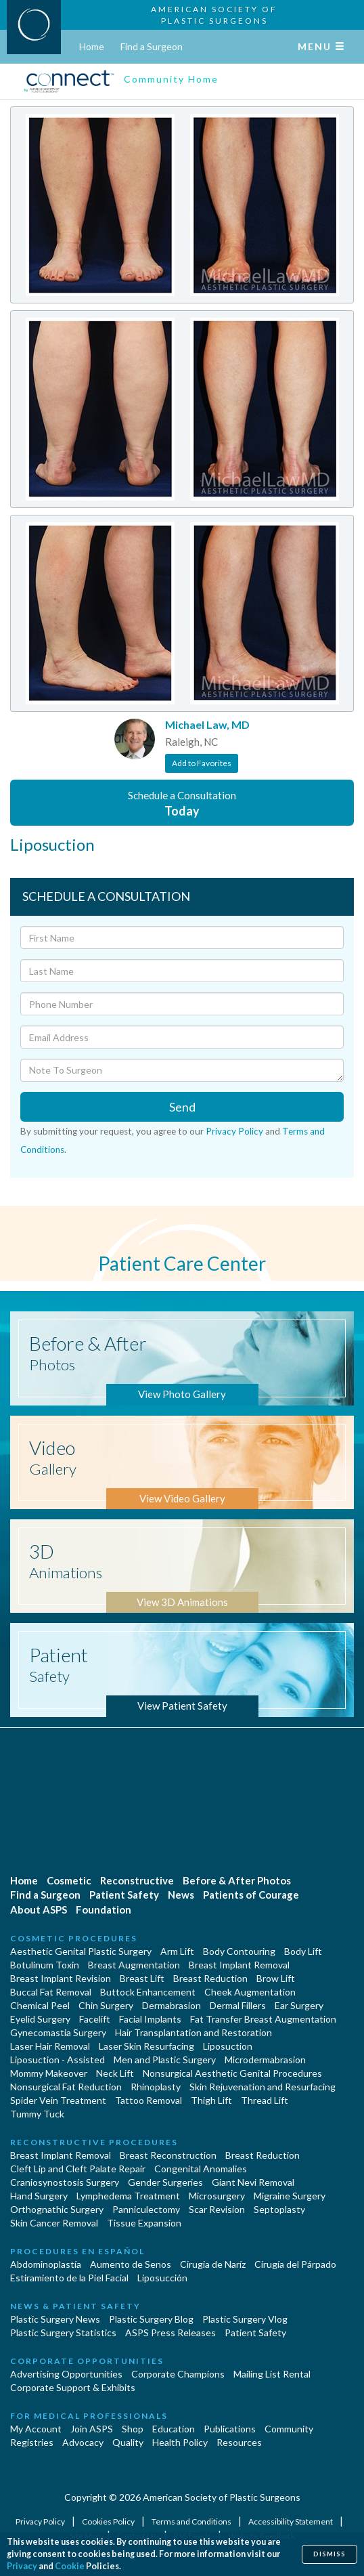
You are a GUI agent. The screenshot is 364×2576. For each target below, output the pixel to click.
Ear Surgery (299, 2005)
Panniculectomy (146, 2209)
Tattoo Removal (148, 2100)
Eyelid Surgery (40, 2019)
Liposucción (162, 2277)
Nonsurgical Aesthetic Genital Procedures (232, 2073)
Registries (31, 2442)
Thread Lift (264, 2100)
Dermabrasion (171, 2005)
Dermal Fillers (238, 2005)
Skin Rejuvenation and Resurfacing (262, 2086)
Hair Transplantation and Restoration (193, 2032)
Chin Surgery (105, 2005)
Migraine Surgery (289, 2195)
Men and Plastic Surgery (165, 2059)
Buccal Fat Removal (50, 1992)
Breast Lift (142, 1978)
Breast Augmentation (134, 1964)
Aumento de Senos (130, 2264)
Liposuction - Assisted (57, 2059)
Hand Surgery (39, 2195)
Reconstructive (137, 1880)
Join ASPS (91, 2428)
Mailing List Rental (272, 2374)
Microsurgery (217, 2195)
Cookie (70, 2566)
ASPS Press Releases (170, 2332)
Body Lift (303, 1951)
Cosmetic (69, 1880)
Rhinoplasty (156, 2086)
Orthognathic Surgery (57, 2209)
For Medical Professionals (89, 2416)
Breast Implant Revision (60, 1978)
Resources (239, 2442)
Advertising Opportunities (66, 2374)
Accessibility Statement (291, 2521)
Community (289, 2428)
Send (182, 1106)
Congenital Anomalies (200, 2168)
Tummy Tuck (37, 2113)
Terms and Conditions (192, 2521)
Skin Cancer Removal (54, 2223)
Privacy (22, 2566)
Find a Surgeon (151, 46)
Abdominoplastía (45, 2264)
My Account (36, 2428)
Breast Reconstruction (168, 2155)
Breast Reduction (210, 1978)
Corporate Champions (178, 2374)
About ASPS (38, 1909)
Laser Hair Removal (50, 2046)
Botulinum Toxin (44, 1964)
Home (91, 46)
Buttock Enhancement (148, 1992)
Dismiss (329, 2554)
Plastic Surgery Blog (151, 2319)
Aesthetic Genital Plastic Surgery (81, 1951)
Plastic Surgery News (55, 2319)
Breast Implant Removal (239, 1964)
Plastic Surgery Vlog (245, 2319)
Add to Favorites (201, 763)
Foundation (103, 1909)
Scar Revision (217, 2209)
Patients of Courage (251, 1894)
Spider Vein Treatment (58, 2100)
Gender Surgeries (165, 2182)
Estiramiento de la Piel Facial (69, 2277)
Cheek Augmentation (250, 1992)
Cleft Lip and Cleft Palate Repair (77, 2168)
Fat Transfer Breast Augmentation (263, 2019)
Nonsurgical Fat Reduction (66, 2086)
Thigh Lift (211, 2100)
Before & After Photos (237, 1880)
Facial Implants (150, 2019)
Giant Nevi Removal (253, 2182)
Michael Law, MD (207, 724)
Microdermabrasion (265, 2059)
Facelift (94, 2019)
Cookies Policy (109, 2521)
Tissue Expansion (144, 2223)
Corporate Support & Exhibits (72, 2387)
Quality (127, 2442)
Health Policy (180, 2442)
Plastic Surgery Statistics (63, 2332)
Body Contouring (239, 1951)
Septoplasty (279, 2209)
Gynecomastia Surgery (58, 2032)
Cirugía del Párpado (295, 2264)
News (181, 1894)
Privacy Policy (234, 1131)
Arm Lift (177, 1951)
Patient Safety (124, 1894)
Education (173, 2428)
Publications (230, 2428)
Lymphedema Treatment (128, 2195)
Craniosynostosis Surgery (64, 2182)
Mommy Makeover (48, 2073)
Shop (132, 2428)
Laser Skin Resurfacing (146, 2046)
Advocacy (83, 2442)
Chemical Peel (40, 2005)
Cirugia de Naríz (213, 2264)
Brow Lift (275, 1978)
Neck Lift (115, 2073)
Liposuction (227, 2046)
